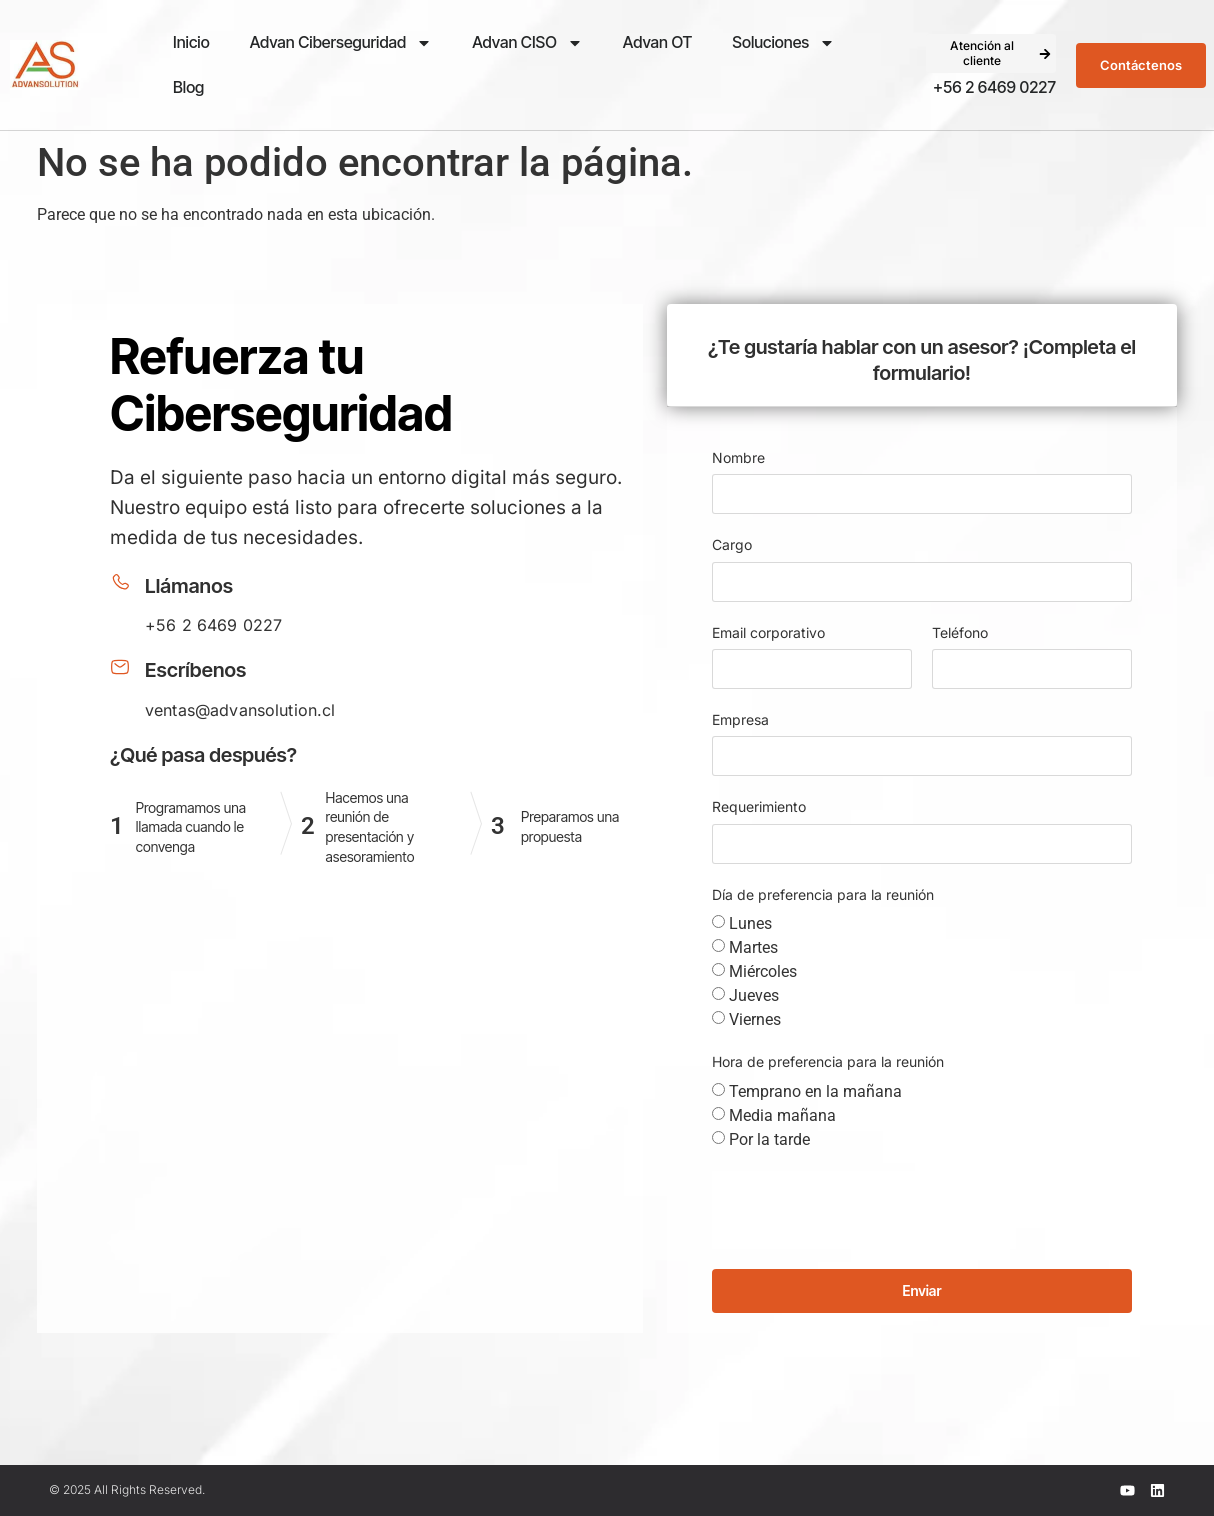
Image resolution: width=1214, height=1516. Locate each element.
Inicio (191, 42)
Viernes (755, 1019)
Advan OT (657, 42)
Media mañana (782, 1114)
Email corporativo (768, 632)
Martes (753, 947)
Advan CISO (527, 43)
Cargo (732, 544)
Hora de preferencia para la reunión (828, 1061)
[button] (991, 53)
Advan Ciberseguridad (341, 43)
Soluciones (783, 43)
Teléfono (960, 632)
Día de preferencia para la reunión (823, 894)
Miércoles (763, 971)
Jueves (754, 995)
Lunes (750, 923)
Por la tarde (769, 1138)
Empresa (740, 719)
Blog (188, 87)
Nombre (738, 457)
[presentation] (864, 1210)
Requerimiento (759, 806)
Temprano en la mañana (815, 1090)
